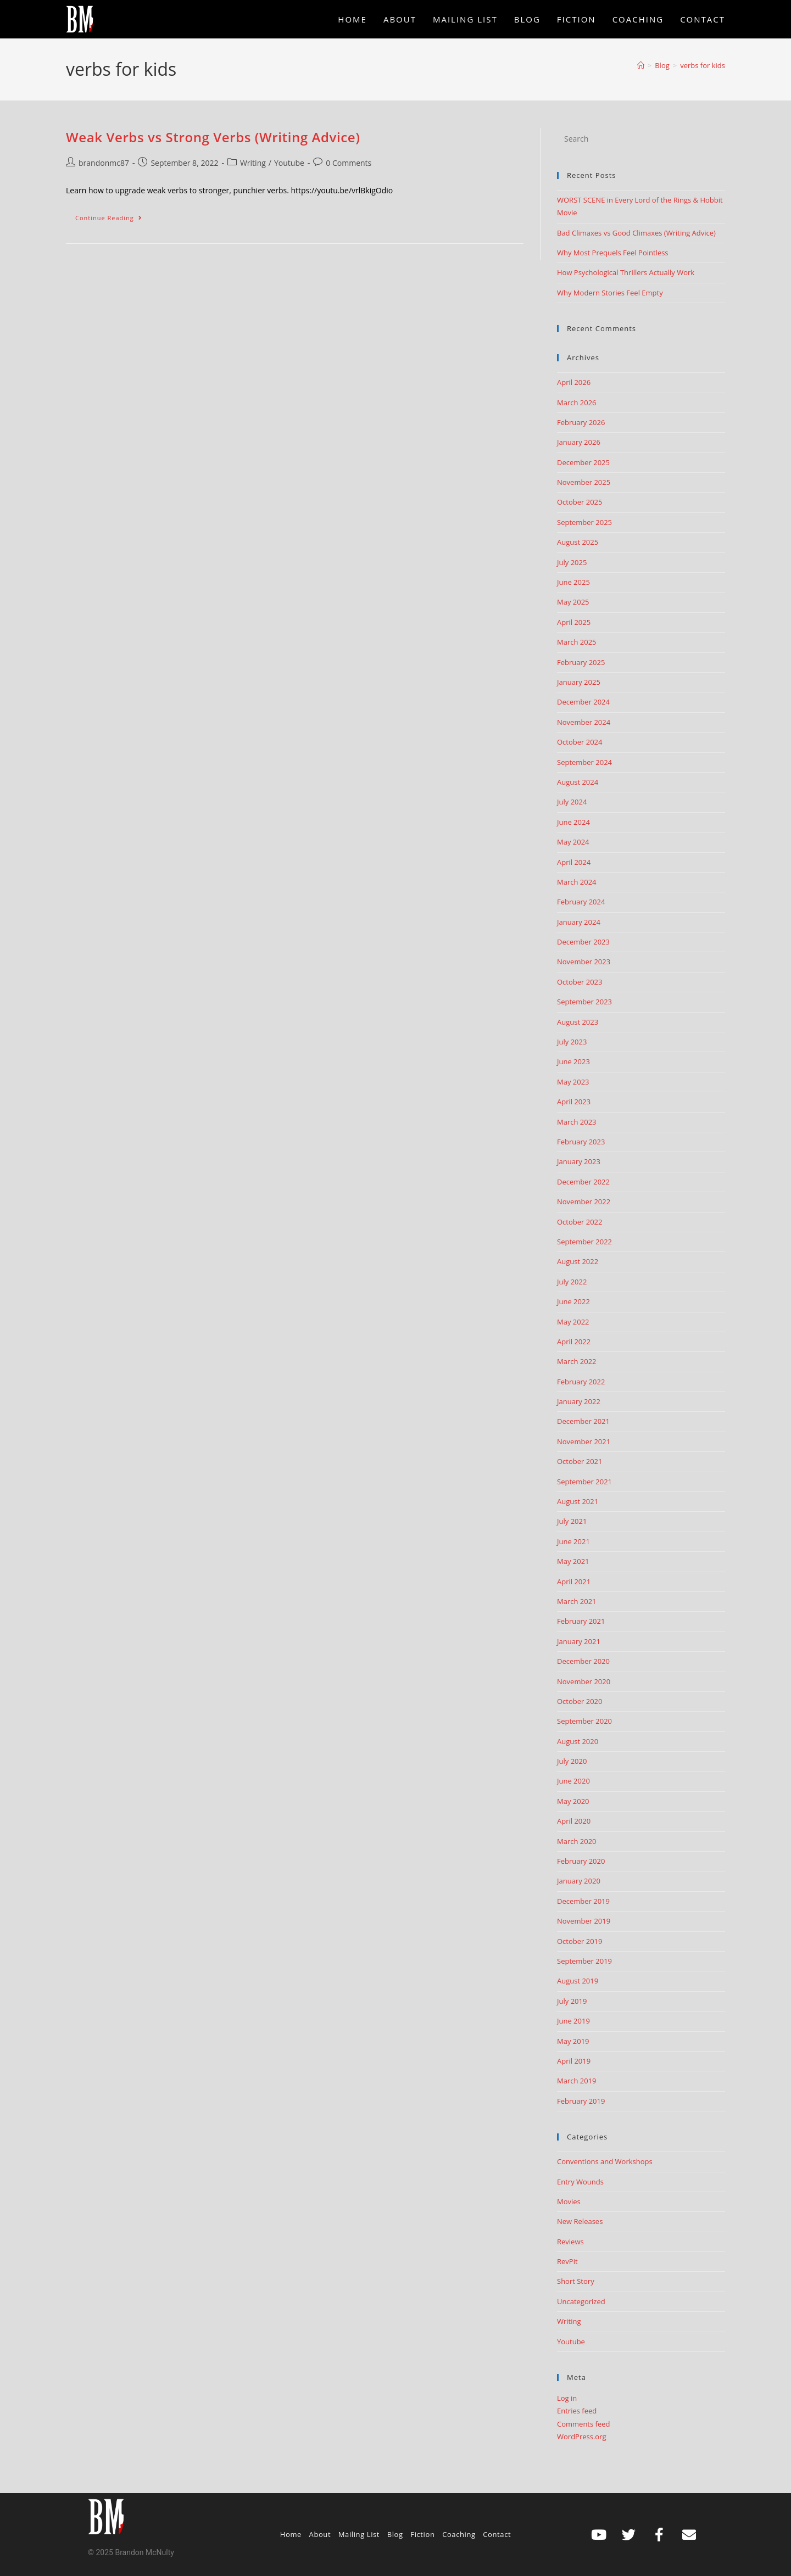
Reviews (570, 2242)
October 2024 (579, 742)
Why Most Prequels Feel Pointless (613, 253)
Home (291, 2534)
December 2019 (583, 1901)
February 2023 (581, 1142)
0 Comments (348, 163)
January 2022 (578, 1401)
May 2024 (573, 842)
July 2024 (572, 802)
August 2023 (577, 1022)
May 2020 (573, 1801)
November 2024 (583, 722)
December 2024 (583, 702)
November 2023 (583, 961)
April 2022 (574, 1341)
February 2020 (581, 1861)
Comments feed (583, 2424)
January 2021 (578, 1641)
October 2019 (579, 1941)
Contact (497, 2534)
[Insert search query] (641, 139)
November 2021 (583, 1441)
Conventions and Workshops (605, 2161)
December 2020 (583, 1661)
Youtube (289, 163)
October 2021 (579, 1461)
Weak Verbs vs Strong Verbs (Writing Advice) (213, 137)
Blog (395, 2534)
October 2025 (579, 502)
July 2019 (572, 2001)
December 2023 (583, 942)
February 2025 (581, 662)
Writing (253, 163)
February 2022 (581, 1382)
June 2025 (573, 582)
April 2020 (574, 1821)
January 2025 (578, 682)
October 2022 (579, 1222)
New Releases (580, 2221)
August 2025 (577, 542)
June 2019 (573, 2021)
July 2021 (572, 1521)
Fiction (422, 2534)
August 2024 (577, 782)
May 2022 (573, 1322)
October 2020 (579, 1701)
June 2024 (573, 822)
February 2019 (581, 2101)
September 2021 (584, 1482)
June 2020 (573, 1781)
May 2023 (573, 1082)
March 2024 (577, 882)
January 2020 (578, 1881)
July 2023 (572, 1042)
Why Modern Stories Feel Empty (610, 293)
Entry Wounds (580, 2182)
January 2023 (578, 1161)
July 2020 (572, 1761)
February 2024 (581, 902)
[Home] (640, 65)
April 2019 (574, 2061)
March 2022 (577, 1361)
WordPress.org (581, 2436)
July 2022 (572, 1282)
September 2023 (584, 1002)
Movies (569, 2201)
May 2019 (573, 2041)
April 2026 (574, 382)
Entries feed (577, 2411)
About (320, 2534)
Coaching (459, 2534)
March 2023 (577, 1122)
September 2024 (584, 762)
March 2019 (577, 2081)
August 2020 (577, 1741)
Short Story (575, 2281)
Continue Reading (113, 215)
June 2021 (573, 1541)
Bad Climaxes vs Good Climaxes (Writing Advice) (636, 233)
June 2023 (573, 1061)
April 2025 (574, 622)
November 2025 (583, 482)
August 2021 (577, 1501)
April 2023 (574, 1102)
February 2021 (581, 1621)
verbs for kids (702, 65)
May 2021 (573, 1561)
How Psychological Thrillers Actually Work (625, 272)
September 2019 (584, 1961)
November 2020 (583, 1681)
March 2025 (577, 642)
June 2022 (573, 1301)
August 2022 (577, 1261)
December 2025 (583, 462)
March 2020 (577, 1841)
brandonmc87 (104, 163)
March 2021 (577, 1601)
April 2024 (574, 862)
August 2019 (577, 1981)
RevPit (567, 2261)
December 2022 (583, 1182)
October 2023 (579, 982)
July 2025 (572, 562)
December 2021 (583, 1421)
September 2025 (584, 522)
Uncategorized (581, 2301)
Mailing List (359, 2534)
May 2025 (573, 602)
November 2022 (583, 1201)
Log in (567, 2398)
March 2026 (577, 402)
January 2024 (578, 922)
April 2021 (574, 1581)
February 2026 (581, 422)
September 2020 (584, 1721)
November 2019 (583, 1921)
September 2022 (584, 1242)
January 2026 (578, 442)
